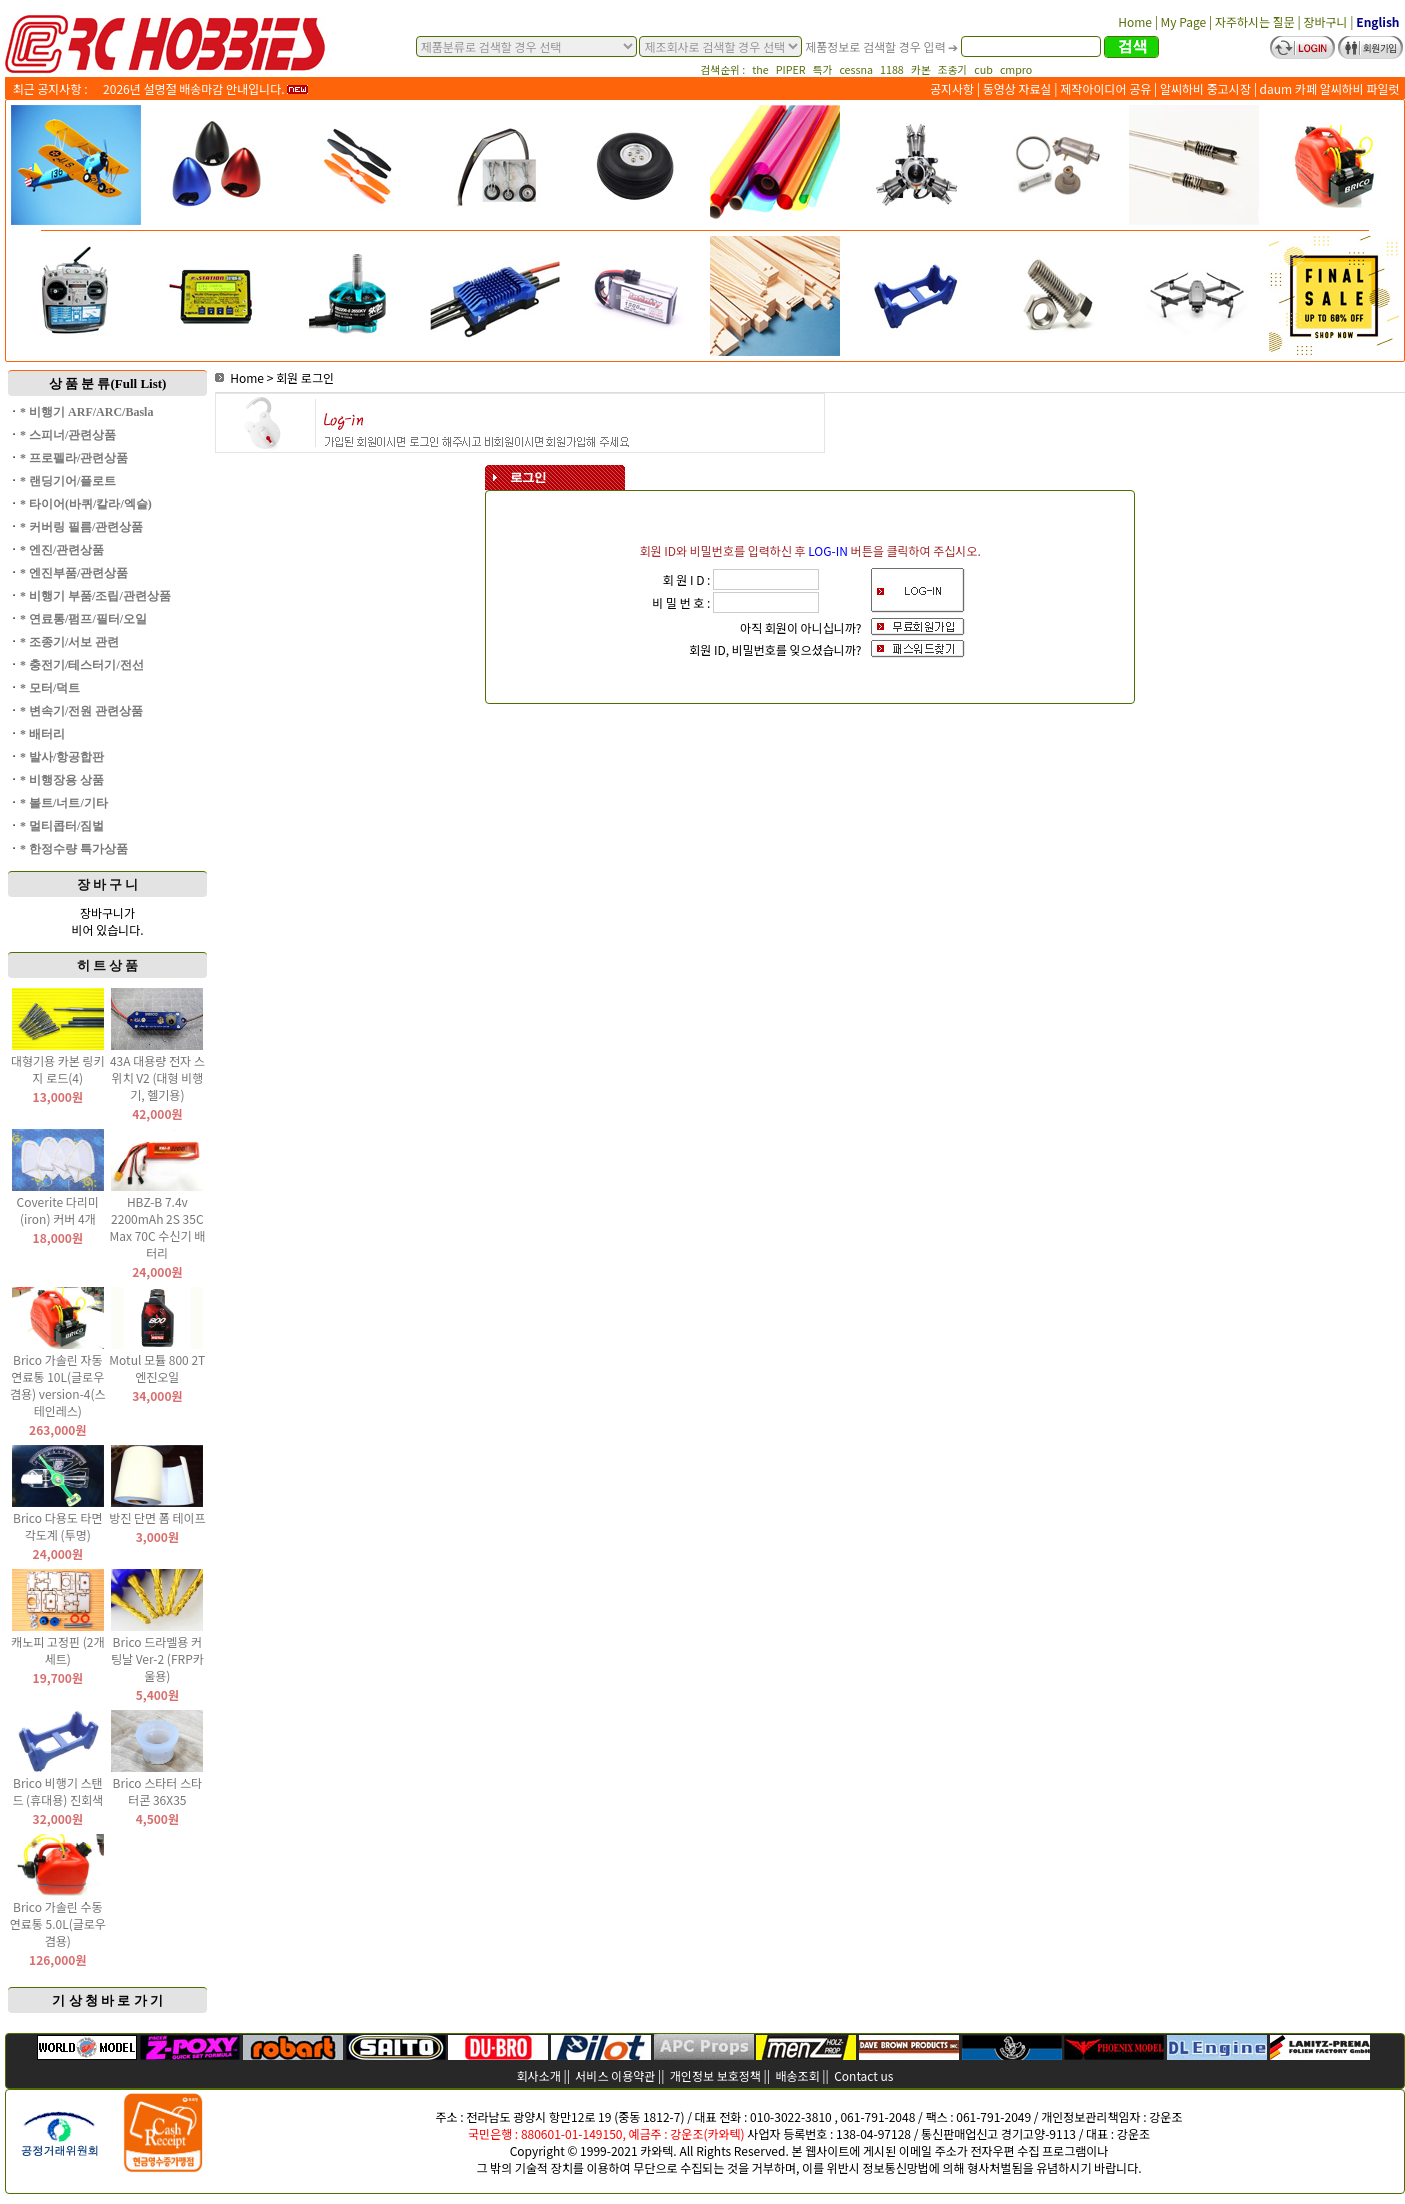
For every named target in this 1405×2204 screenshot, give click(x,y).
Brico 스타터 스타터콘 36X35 (158, 1791)
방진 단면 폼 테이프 (157, 1517)
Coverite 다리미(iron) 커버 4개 (58, 1210)
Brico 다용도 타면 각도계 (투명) (58, 1526)
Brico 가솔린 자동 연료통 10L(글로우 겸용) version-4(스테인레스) (58, 1385)
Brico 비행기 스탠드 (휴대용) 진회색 (57, 1791)
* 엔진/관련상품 (62, 550)
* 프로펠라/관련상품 (74, 458)
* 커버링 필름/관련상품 (81, 527)
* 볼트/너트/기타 (64, 803)
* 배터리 (42, 734)
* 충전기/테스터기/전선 (82, 665)
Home (239, 377)
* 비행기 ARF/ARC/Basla (86, 412)
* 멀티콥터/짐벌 (62, 826)
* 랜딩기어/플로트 (68, 481)
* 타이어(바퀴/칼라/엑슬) (86, 504)
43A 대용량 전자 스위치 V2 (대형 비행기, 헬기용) (157, 1077)
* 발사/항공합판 (62, 757)
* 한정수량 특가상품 (74, 849)
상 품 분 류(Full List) (108, 383)
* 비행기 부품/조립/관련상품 (95, 596)
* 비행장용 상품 (62, 780)
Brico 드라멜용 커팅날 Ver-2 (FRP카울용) (157, 1658)
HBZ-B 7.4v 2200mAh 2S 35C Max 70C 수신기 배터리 (158, 1227)
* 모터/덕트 (50, 688)
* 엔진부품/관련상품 (74, 573)
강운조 (1165, 2116)
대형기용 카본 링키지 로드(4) (58, 1069)
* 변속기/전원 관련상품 (81, 711)
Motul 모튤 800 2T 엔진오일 (157, 1368)
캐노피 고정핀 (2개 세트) (57, 1650)
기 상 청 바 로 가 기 (107, 2000)
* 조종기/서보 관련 (69, 642)
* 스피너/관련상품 (68, 435)
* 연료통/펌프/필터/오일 (83, 619)
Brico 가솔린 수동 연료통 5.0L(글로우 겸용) (58, 1923)
